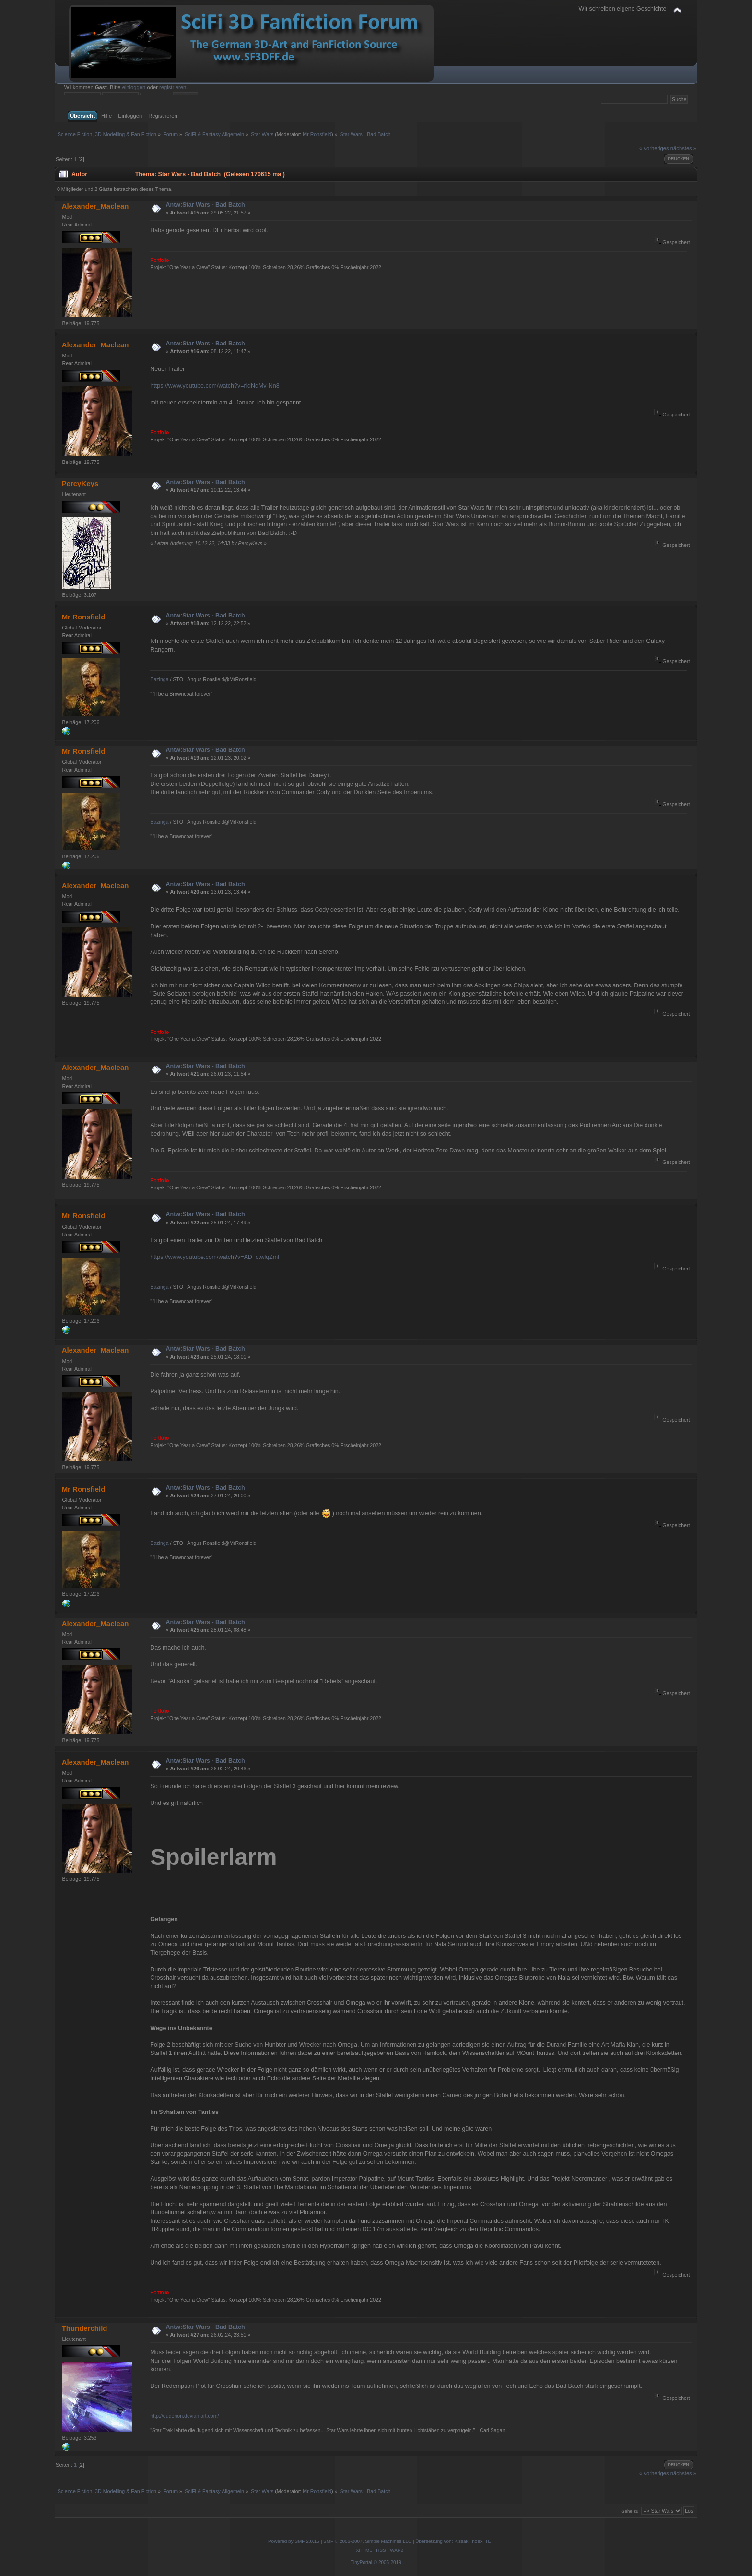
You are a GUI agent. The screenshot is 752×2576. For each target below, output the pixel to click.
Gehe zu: (630, 2511)
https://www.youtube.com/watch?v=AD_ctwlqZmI (214, 1257)
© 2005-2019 (387, 2562)
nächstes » (683, 148)
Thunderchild (84, 2328)
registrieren (172, 87)
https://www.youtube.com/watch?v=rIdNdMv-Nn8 (214, 385)
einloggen (134, 87)
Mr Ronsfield (317, 134)
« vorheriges (654, 148)
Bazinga (159, 679)
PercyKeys (80, 483)
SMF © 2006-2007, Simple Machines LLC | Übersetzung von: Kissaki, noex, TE (407, 2541)
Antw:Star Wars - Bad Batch (205, 205)
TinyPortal (361, 2562)
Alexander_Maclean (95, 206)
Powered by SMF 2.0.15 (293, 2541)
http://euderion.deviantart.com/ (184, 2416)
